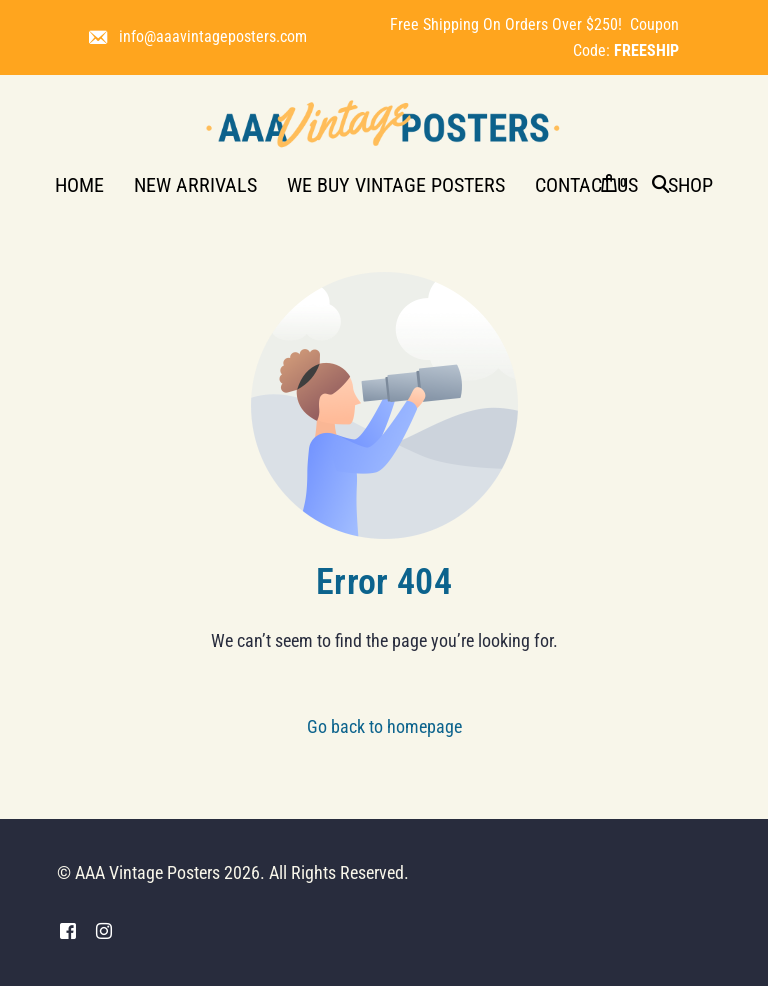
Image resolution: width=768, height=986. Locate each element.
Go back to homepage (384, 726)
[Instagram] (104, 931)
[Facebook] (68, 931)
